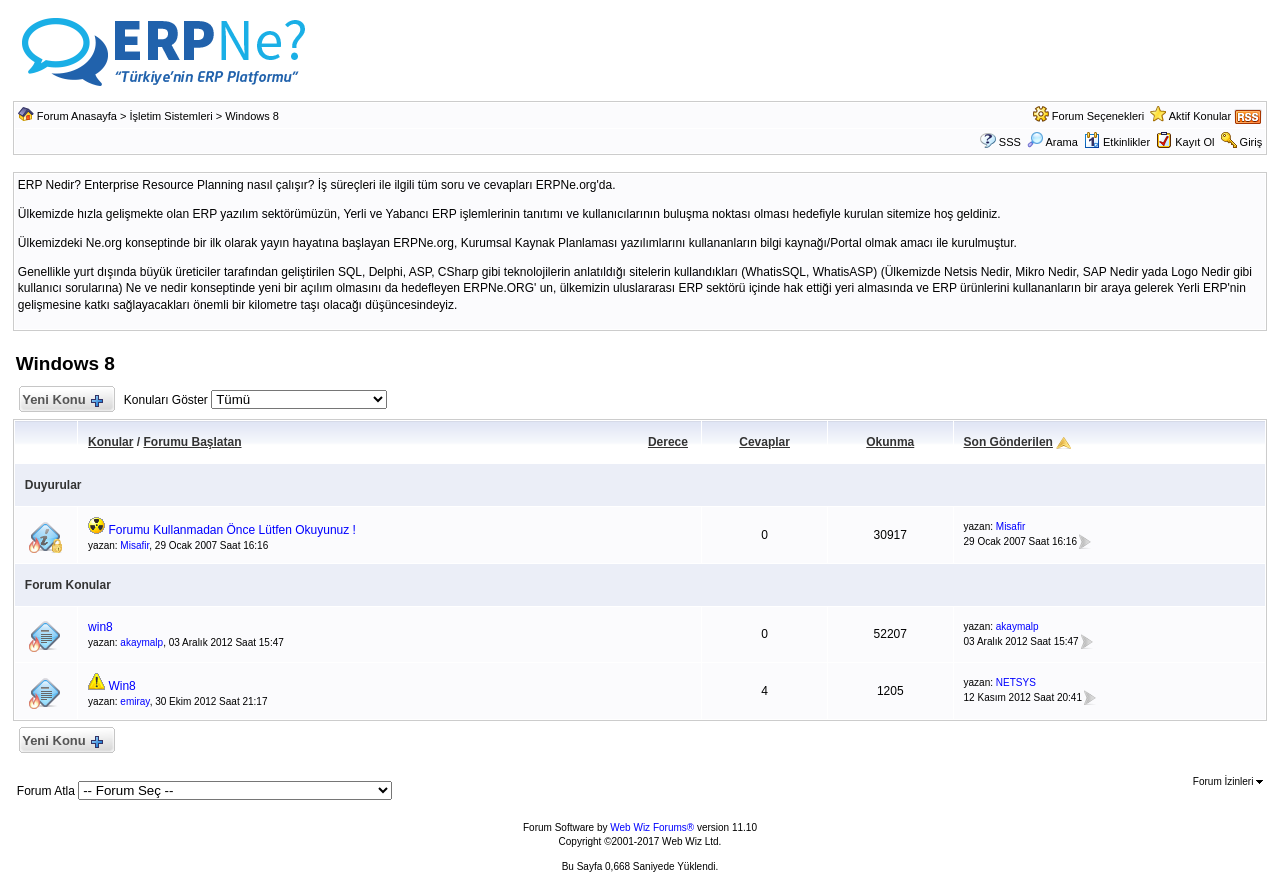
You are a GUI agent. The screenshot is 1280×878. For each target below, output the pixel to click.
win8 (100, 627)
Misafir (134, 545)
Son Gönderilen (1008, 442)
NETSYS (1016, 682)
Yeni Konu (62, 400)
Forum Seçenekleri (1098, 116)
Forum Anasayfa (77, 116)
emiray (134, 701)
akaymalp (141, 642)
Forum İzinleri (1228, 781)
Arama (1052, 142)
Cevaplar (764, 442)
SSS (1010, 142)
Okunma (890, 442)
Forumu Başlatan (192, 442)
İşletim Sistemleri (171, 116)
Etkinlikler (1117, 142)
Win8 (121, 686)
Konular (110, 442)
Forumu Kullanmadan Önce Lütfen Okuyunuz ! (231, 530)
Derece (668, 442)
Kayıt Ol (1194, 142)
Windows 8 (252, 116)
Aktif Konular (1200, 116)
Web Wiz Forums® (652, 827)
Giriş (1251, 142)
